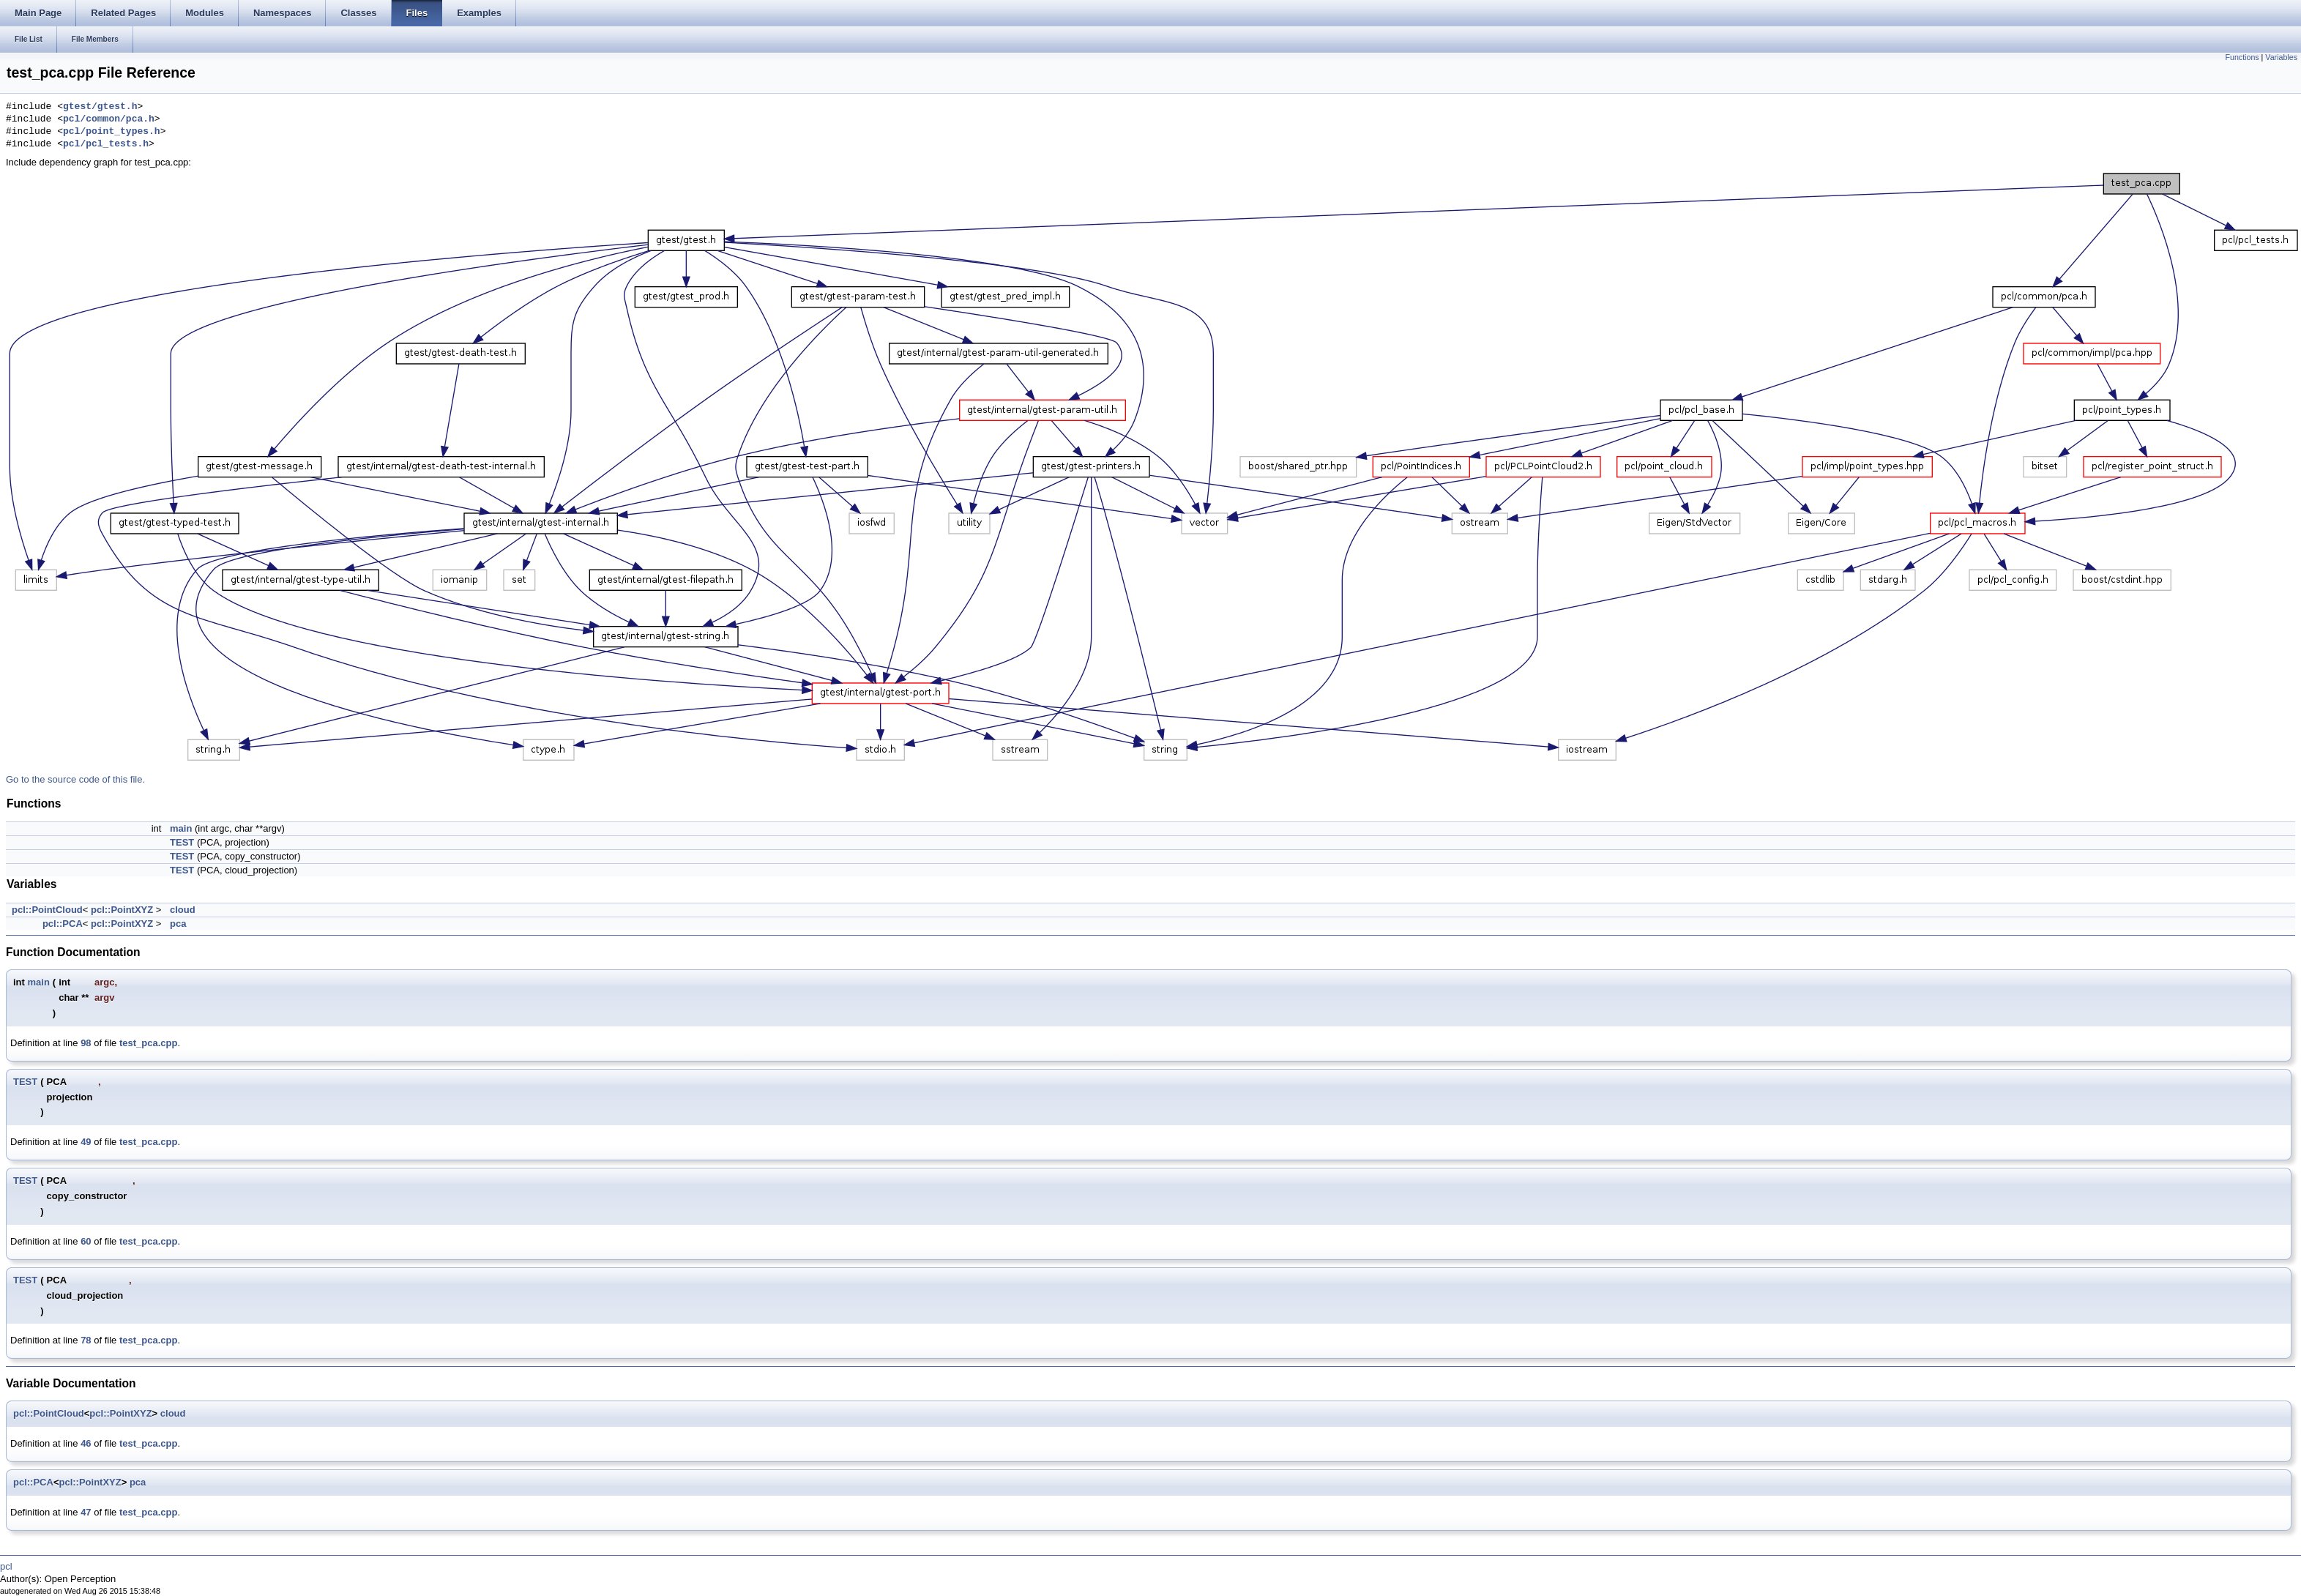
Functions (2242, 57)
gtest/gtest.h (100, 106)
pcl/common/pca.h (108, 119)
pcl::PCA (62, 923)
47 (86, 1512)
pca (178, 923)
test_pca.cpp (148, 1042)
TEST (182, 842)
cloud (182, 909)
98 (86, 1042)
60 (86, 1241)
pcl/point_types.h (111, 131)
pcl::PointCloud (47, 909)
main (181, 828)
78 (86, 1340)
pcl (6, 1566)
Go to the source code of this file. (75, 779)
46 (86, 1443)
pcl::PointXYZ (122, 909)
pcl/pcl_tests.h (106, 144)
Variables (2281, 57)
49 (86, 1141)
